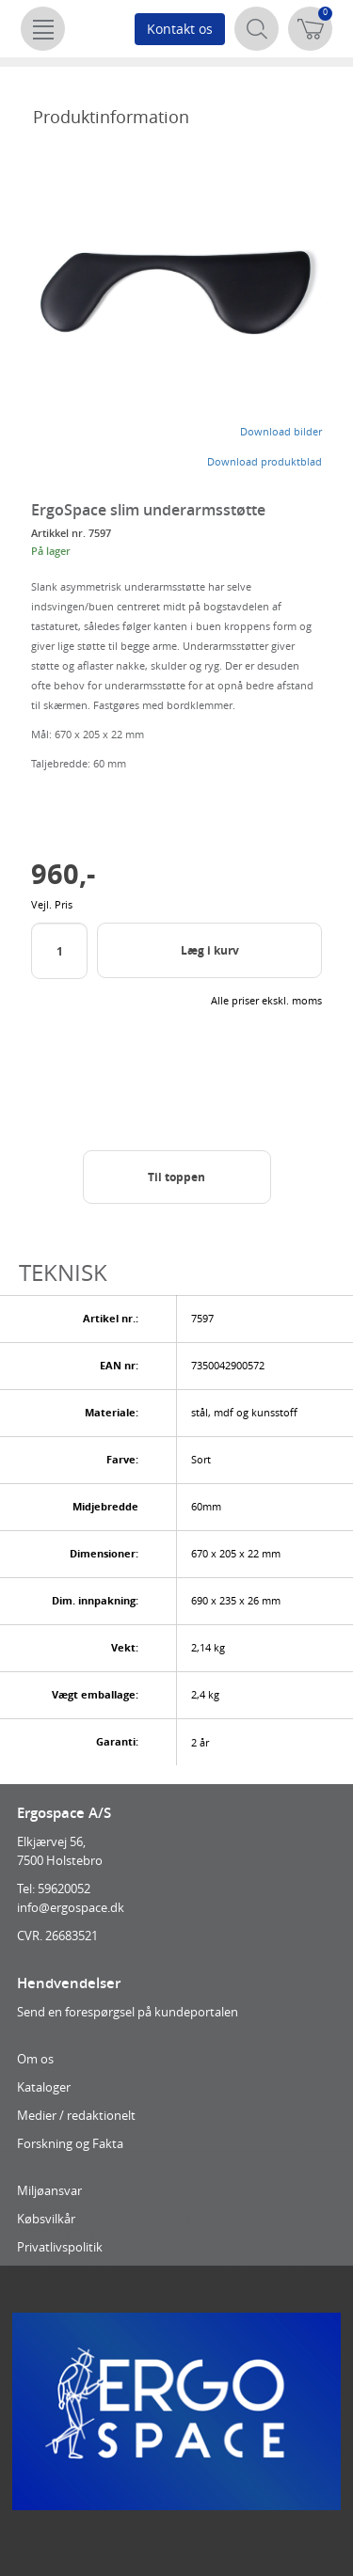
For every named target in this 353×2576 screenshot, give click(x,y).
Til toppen (176, 1177)
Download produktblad (264, 461)
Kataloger (44, 2086)
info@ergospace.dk (70, 1907)
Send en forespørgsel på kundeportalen (127, 2011)
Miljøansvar (49, 2190)
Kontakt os (180, 29)
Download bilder (281, 431)
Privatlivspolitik (60, 2246)
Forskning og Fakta (70, 2143)
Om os (35, 2058)
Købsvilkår (46, 2218)
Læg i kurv (210, 950)
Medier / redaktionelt (76, 2115)
